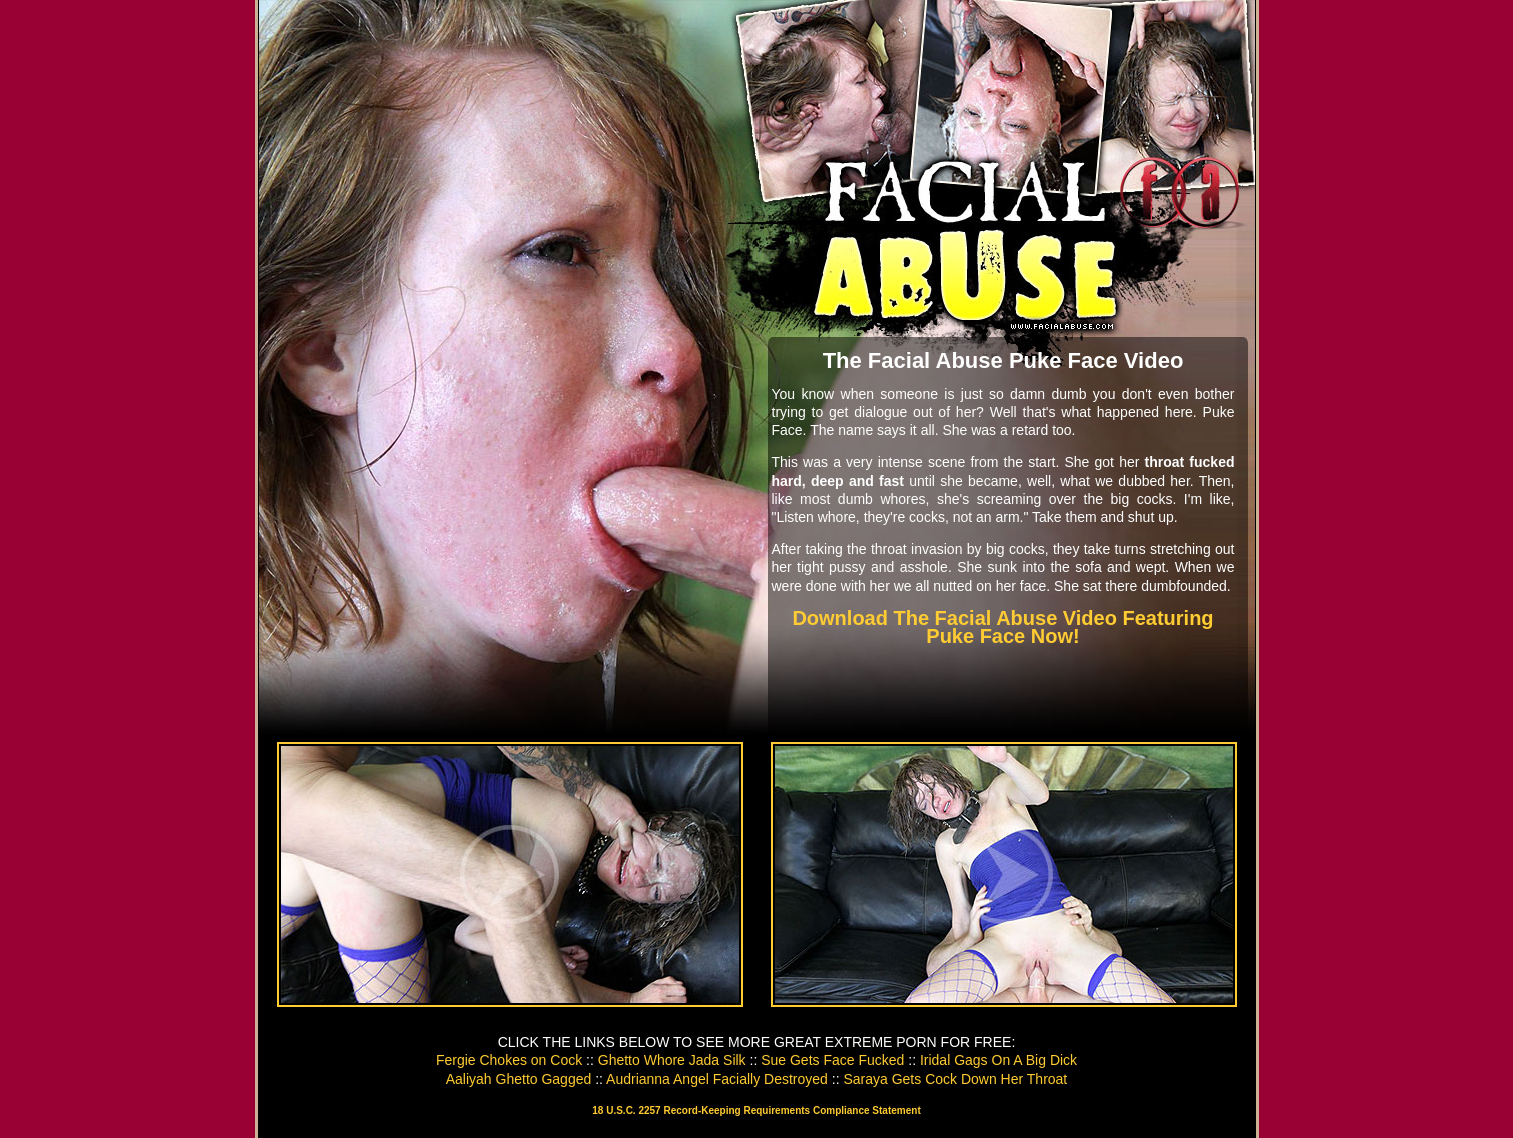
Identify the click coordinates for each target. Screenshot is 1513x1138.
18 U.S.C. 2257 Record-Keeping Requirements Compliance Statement (756, 1110)
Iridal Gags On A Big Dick (998, 1060)
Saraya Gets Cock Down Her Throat (955, 1079)
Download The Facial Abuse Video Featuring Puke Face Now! (1002, 627)
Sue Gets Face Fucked (832, 1060)
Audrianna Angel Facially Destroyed (717, 1079)
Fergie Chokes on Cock (509, 1060)
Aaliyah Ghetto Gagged (519, 1079)
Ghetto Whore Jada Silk (672, 1060)
